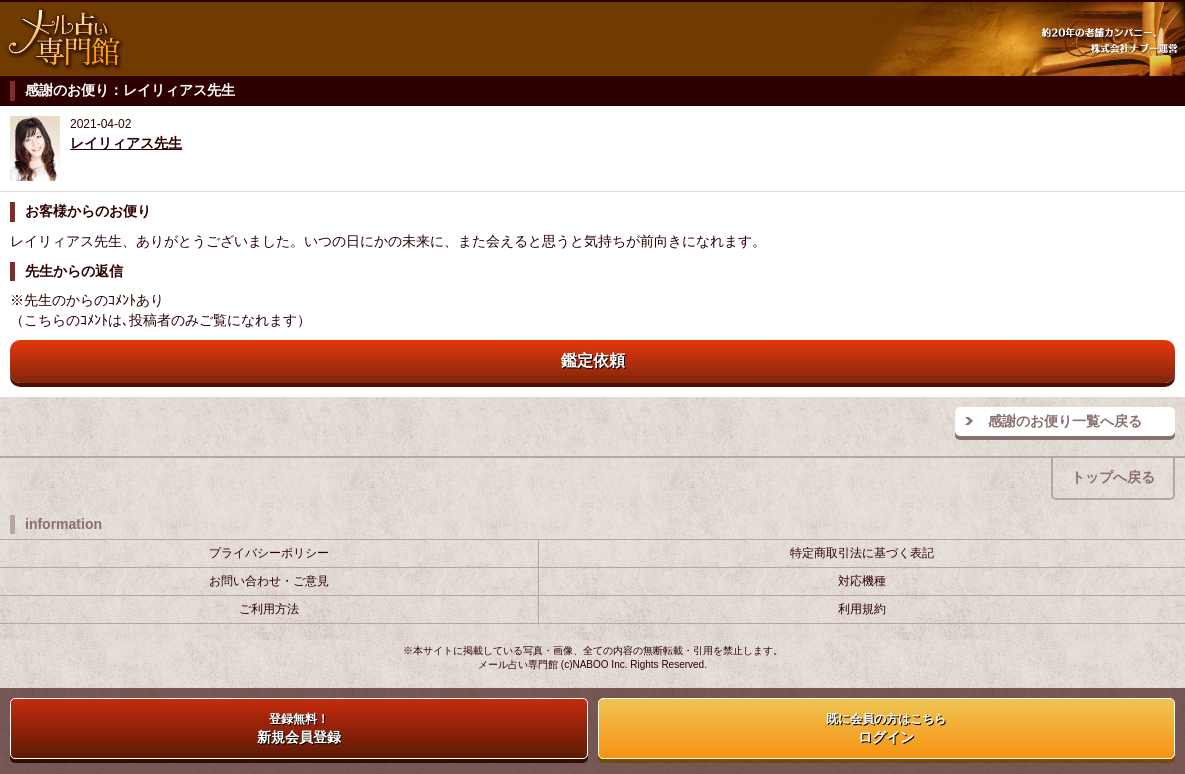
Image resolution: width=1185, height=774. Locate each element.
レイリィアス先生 (126, 143)
